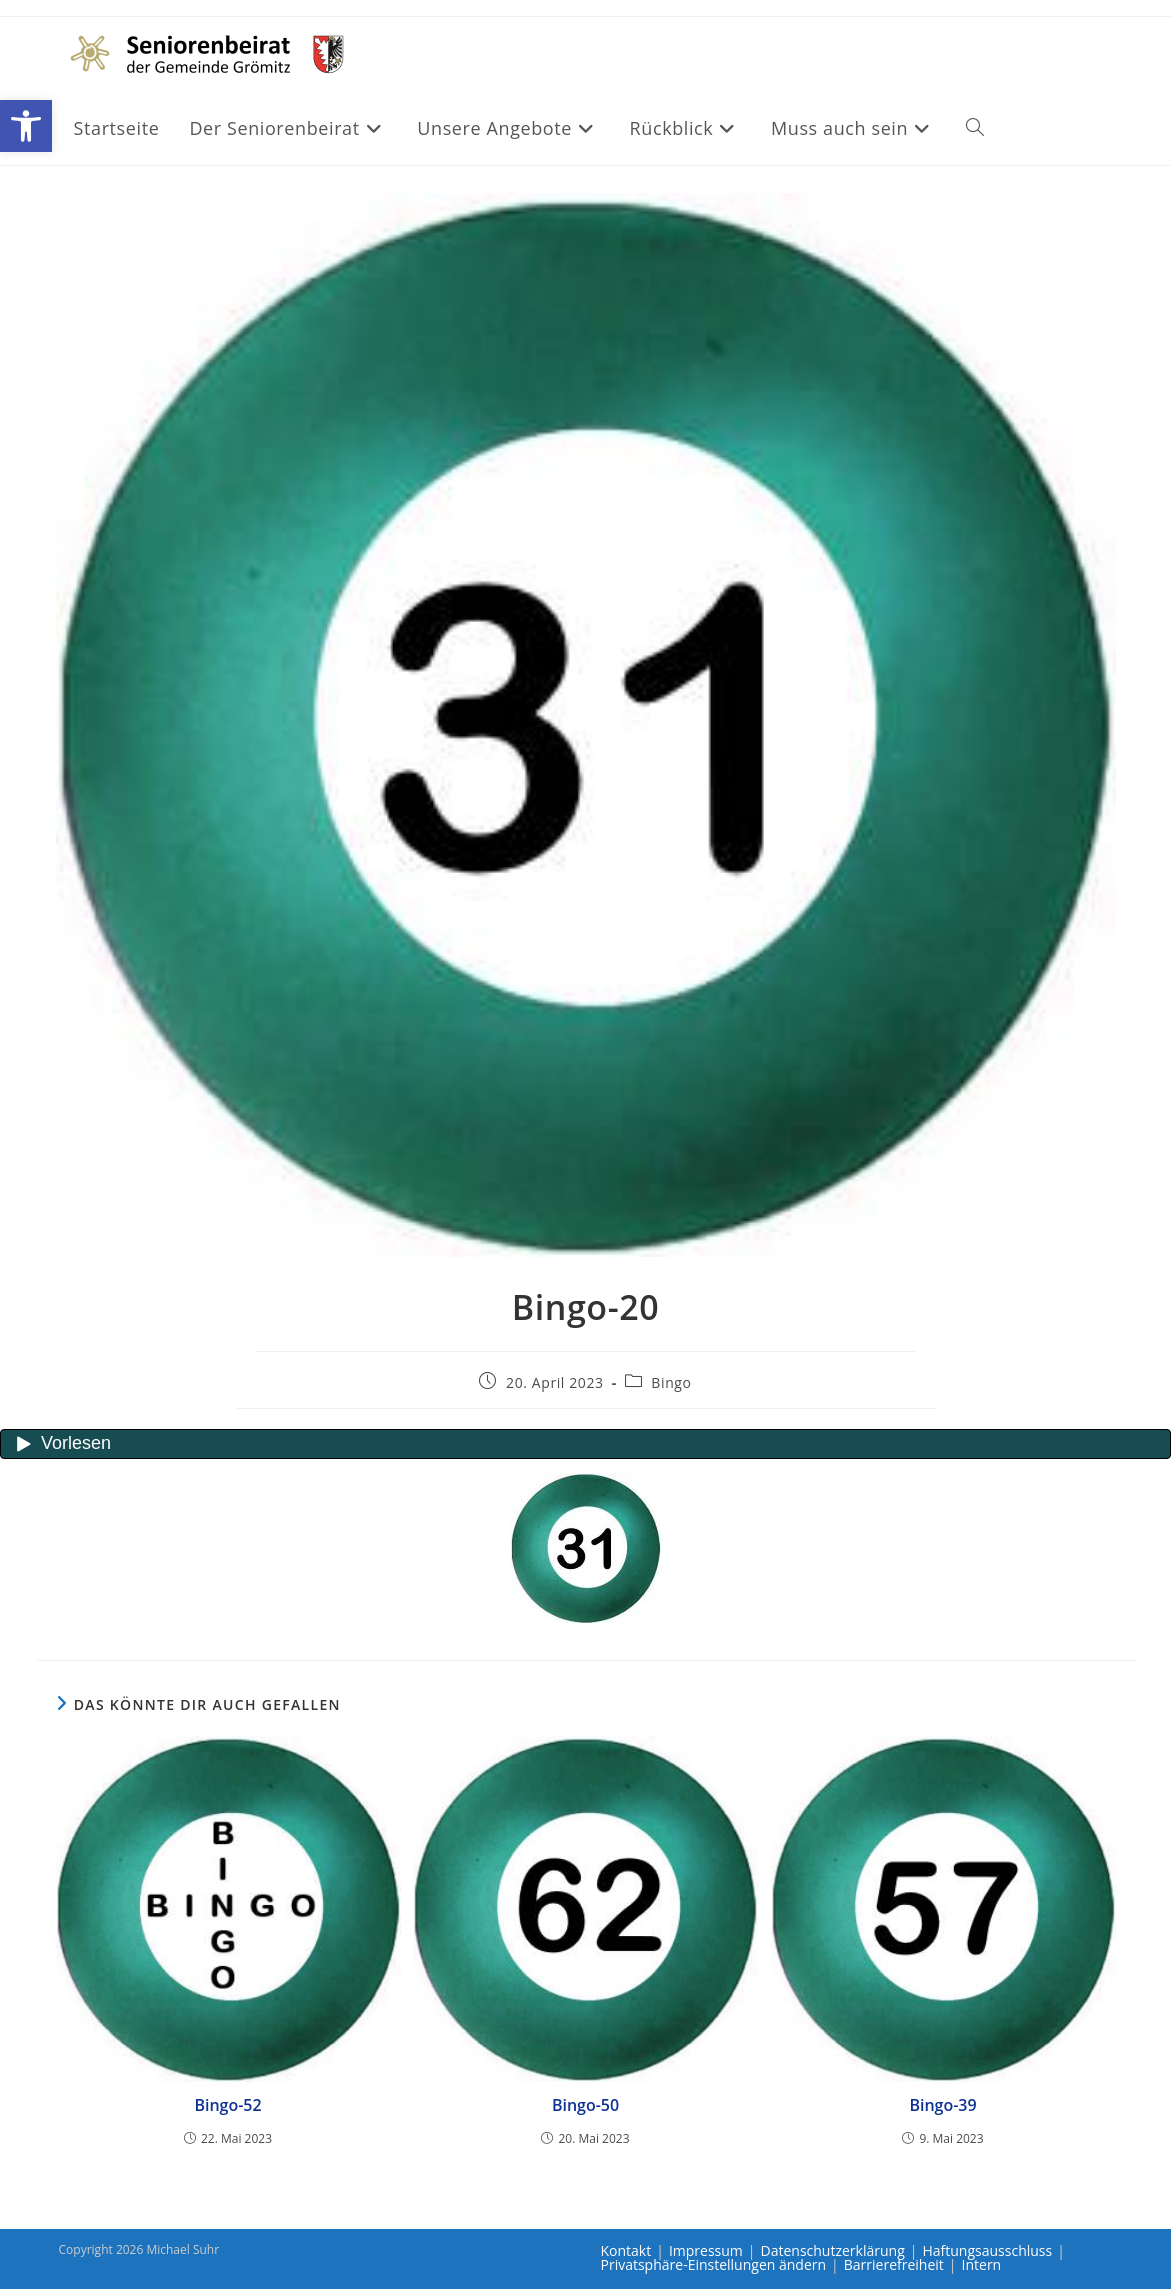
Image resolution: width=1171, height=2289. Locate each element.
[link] (26, 126)
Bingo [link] (671, 1382)
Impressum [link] (706, 2250)
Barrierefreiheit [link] (894, 2264)
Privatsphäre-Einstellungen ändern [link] (714, 2264)
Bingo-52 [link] (227, 2105)
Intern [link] (982, 2264)
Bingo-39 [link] (942, 2105)
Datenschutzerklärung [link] (833, 2250)
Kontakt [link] (626, 2250)
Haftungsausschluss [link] (987, 2250)
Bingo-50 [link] (585, 2105)
